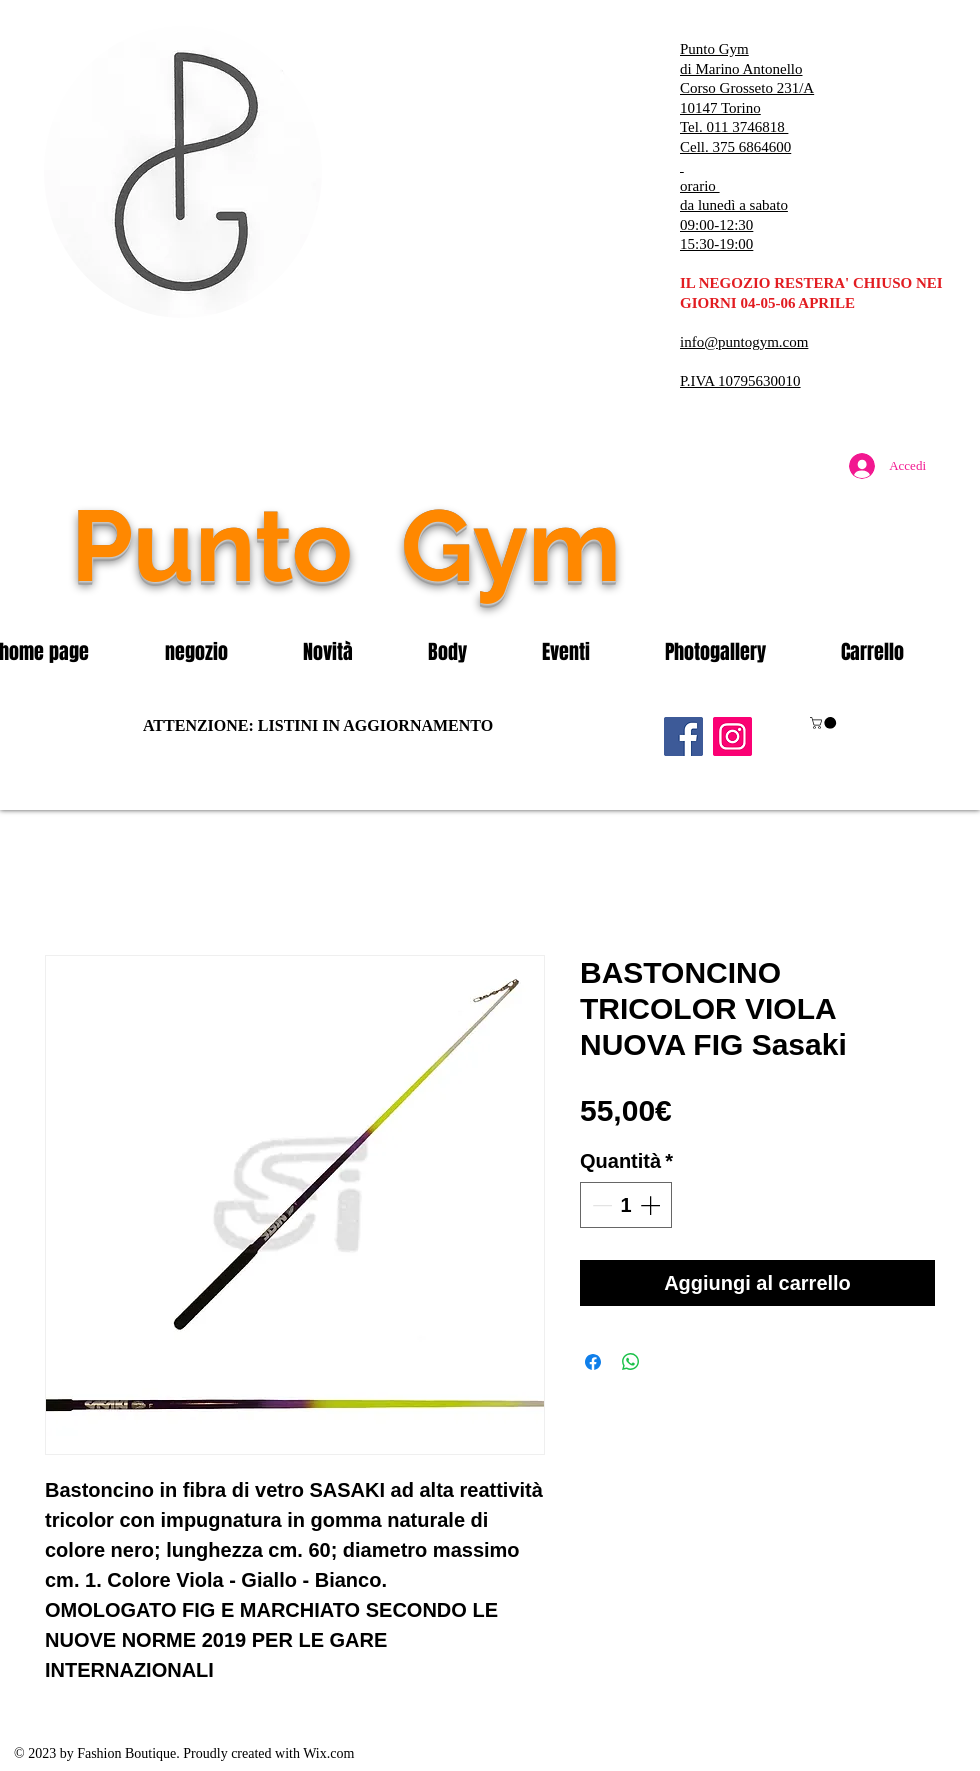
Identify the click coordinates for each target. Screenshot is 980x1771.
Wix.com (328, 1753)
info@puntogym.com (744, 342)
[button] (219, 652)
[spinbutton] (626, 1205)
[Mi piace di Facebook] (815, 588)
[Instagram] (732, 736)
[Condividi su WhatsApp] (631, 1362)
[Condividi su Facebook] (593, 1362)
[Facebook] (683, 736)
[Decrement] (600, 1205)
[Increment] (652, 1205)
